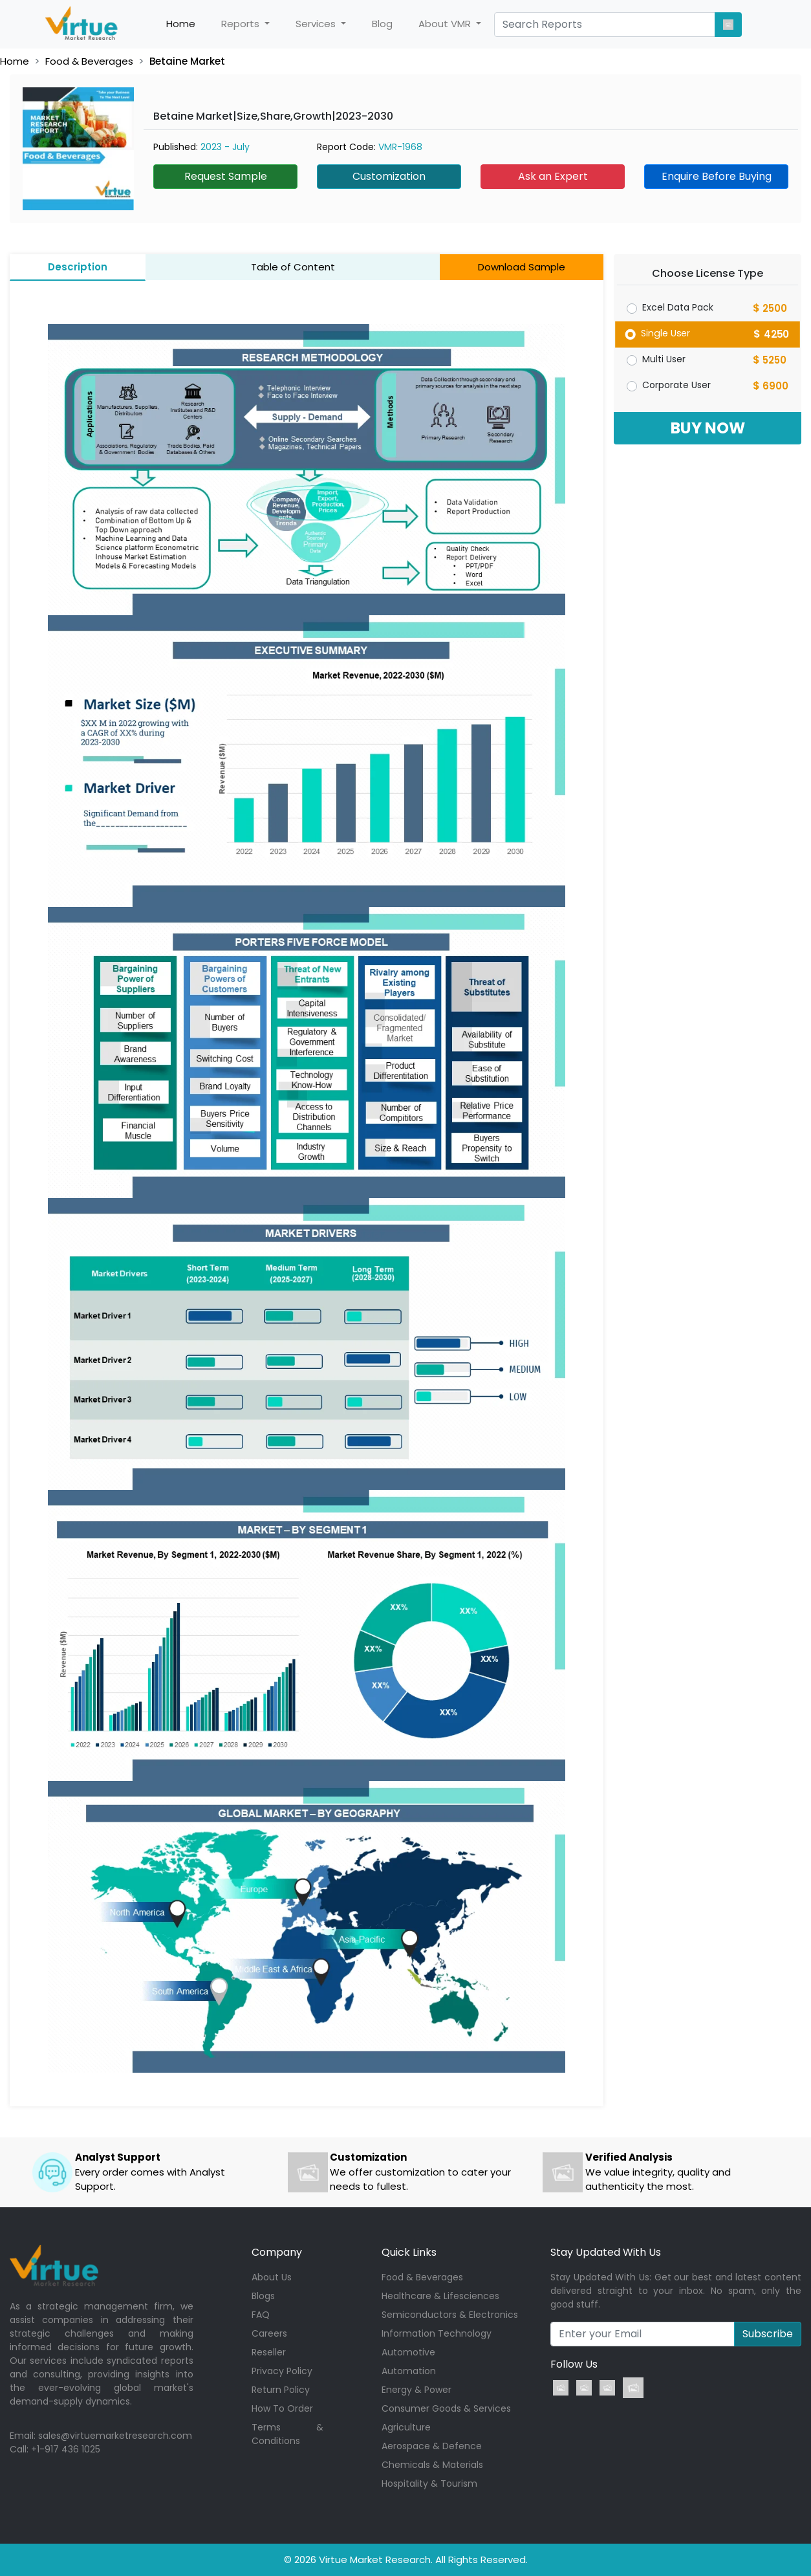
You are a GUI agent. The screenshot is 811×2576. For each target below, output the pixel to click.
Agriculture (406, 2427)
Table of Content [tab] (293, 267)
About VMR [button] (445, 23)
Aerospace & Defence (432, 2446)
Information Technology (437, 2333)
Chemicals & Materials (432, 2464)
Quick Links (409, 2252)
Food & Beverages (89, 61)
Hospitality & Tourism (429, 2483)
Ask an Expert (553, 176)
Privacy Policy (282, 2370)
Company (277, 2252)
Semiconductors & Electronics (450, 2314)
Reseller (269, 2352)
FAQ (261, 2314)
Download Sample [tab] (521, 267)
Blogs (263, 2295)
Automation (409, 2370)
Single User (666, 332)
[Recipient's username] (642, 2334)
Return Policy (281, 2389)
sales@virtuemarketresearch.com (115, 2435)
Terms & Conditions (287, 2434)
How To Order (282, 2408)
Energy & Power (416, 2389)
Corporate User (676, 384)
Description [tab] (77, 267)
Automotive (408, 2352)
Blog (382, 23)
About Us (272, 2277)
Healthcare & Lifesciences (440, 2295)
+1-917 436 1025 (65, 2449)
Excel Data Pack (677, 307)
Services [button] (317, 23)
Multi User (664, 359)
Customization (389, 176)
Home (187, 24)
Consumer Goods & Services (446, 2408)
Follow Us (574, 2364)
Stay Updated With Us (605, 2252)
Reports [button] (241, 23)
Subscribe (767, 2333)
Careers (269, 2333)
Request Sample (225, 176)
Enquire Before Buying (717, 176)
